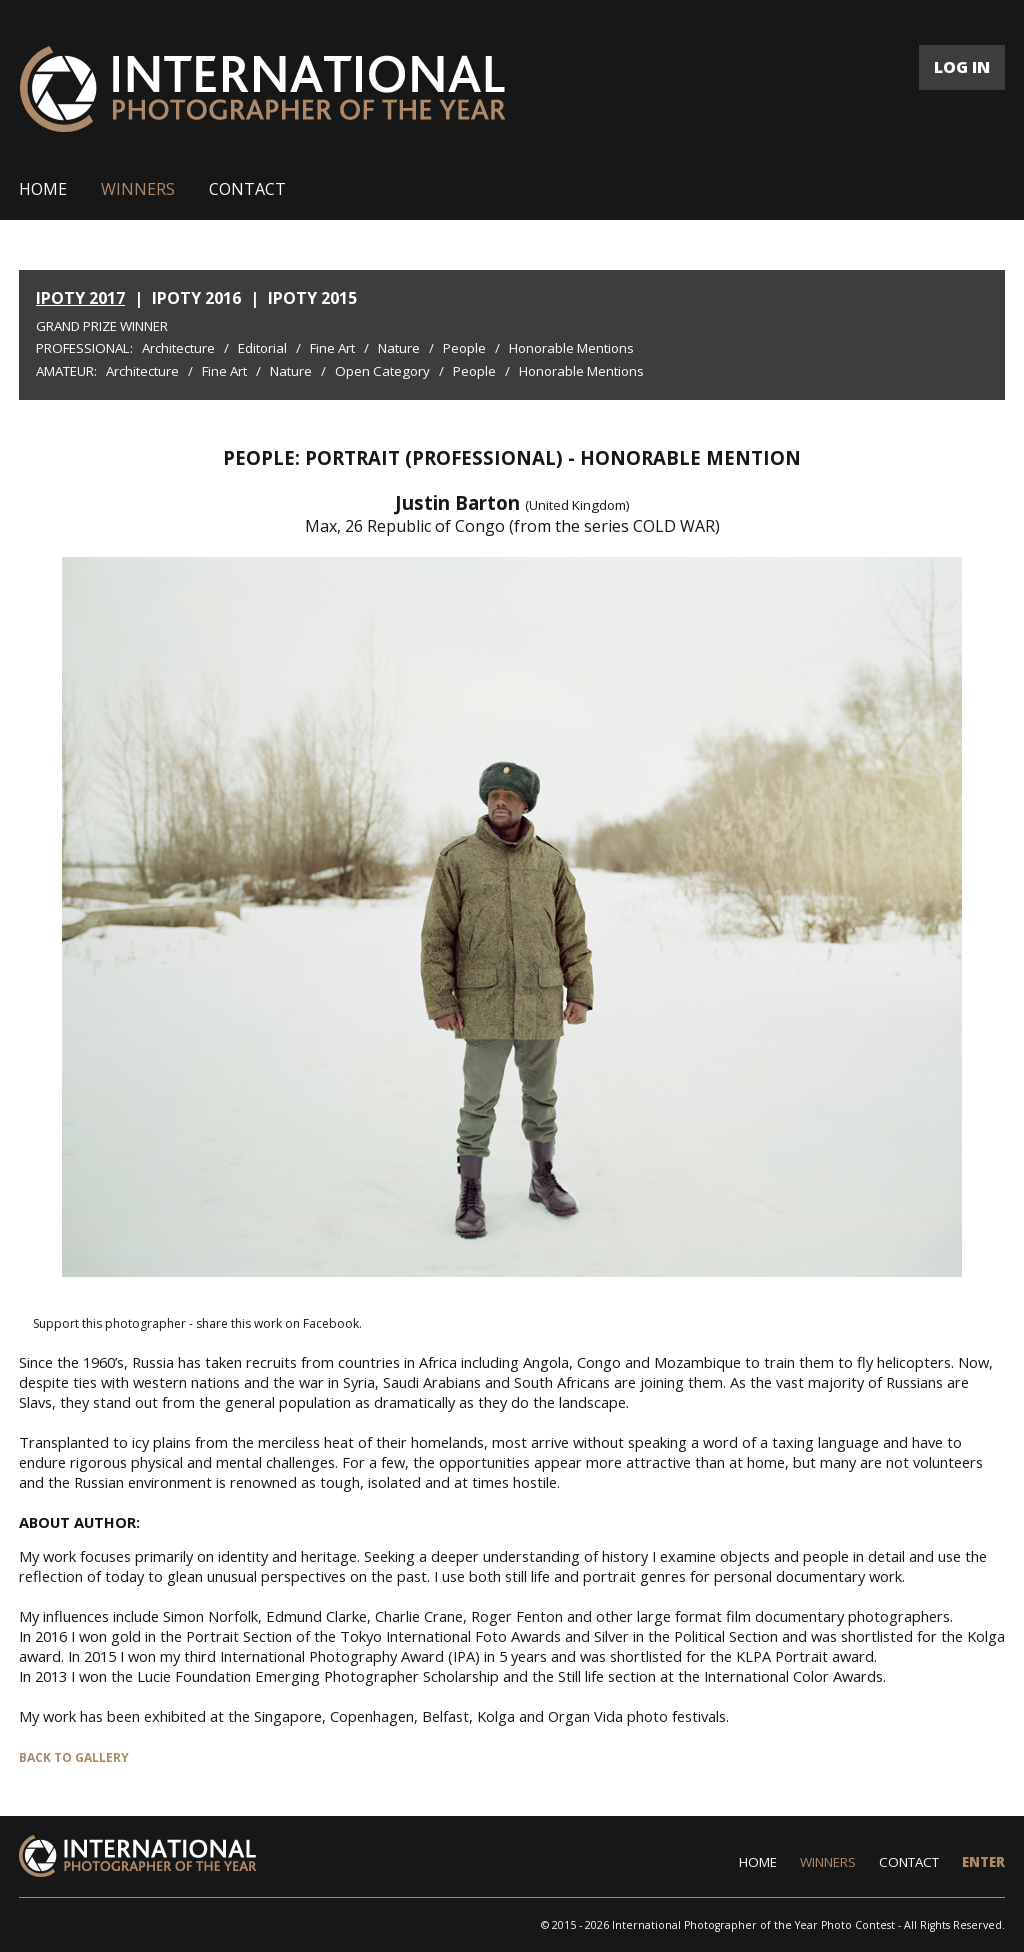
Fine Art (332, 348)
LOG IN (962, 67)
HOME (43, 189)
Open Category (382, 371)
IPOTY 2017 (80, 298)
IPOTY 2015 (312, 298)
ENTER (983, 1862)
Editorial (262, 348)
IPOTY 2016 (196, 298)
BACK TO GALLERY (74, 1757)
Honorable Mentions (571, 348)
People (464, 348)
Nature (399, 348)
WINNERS (138, 189)
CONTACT (247, 189)
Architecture (178, 348)
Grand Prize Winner (102, 326)
